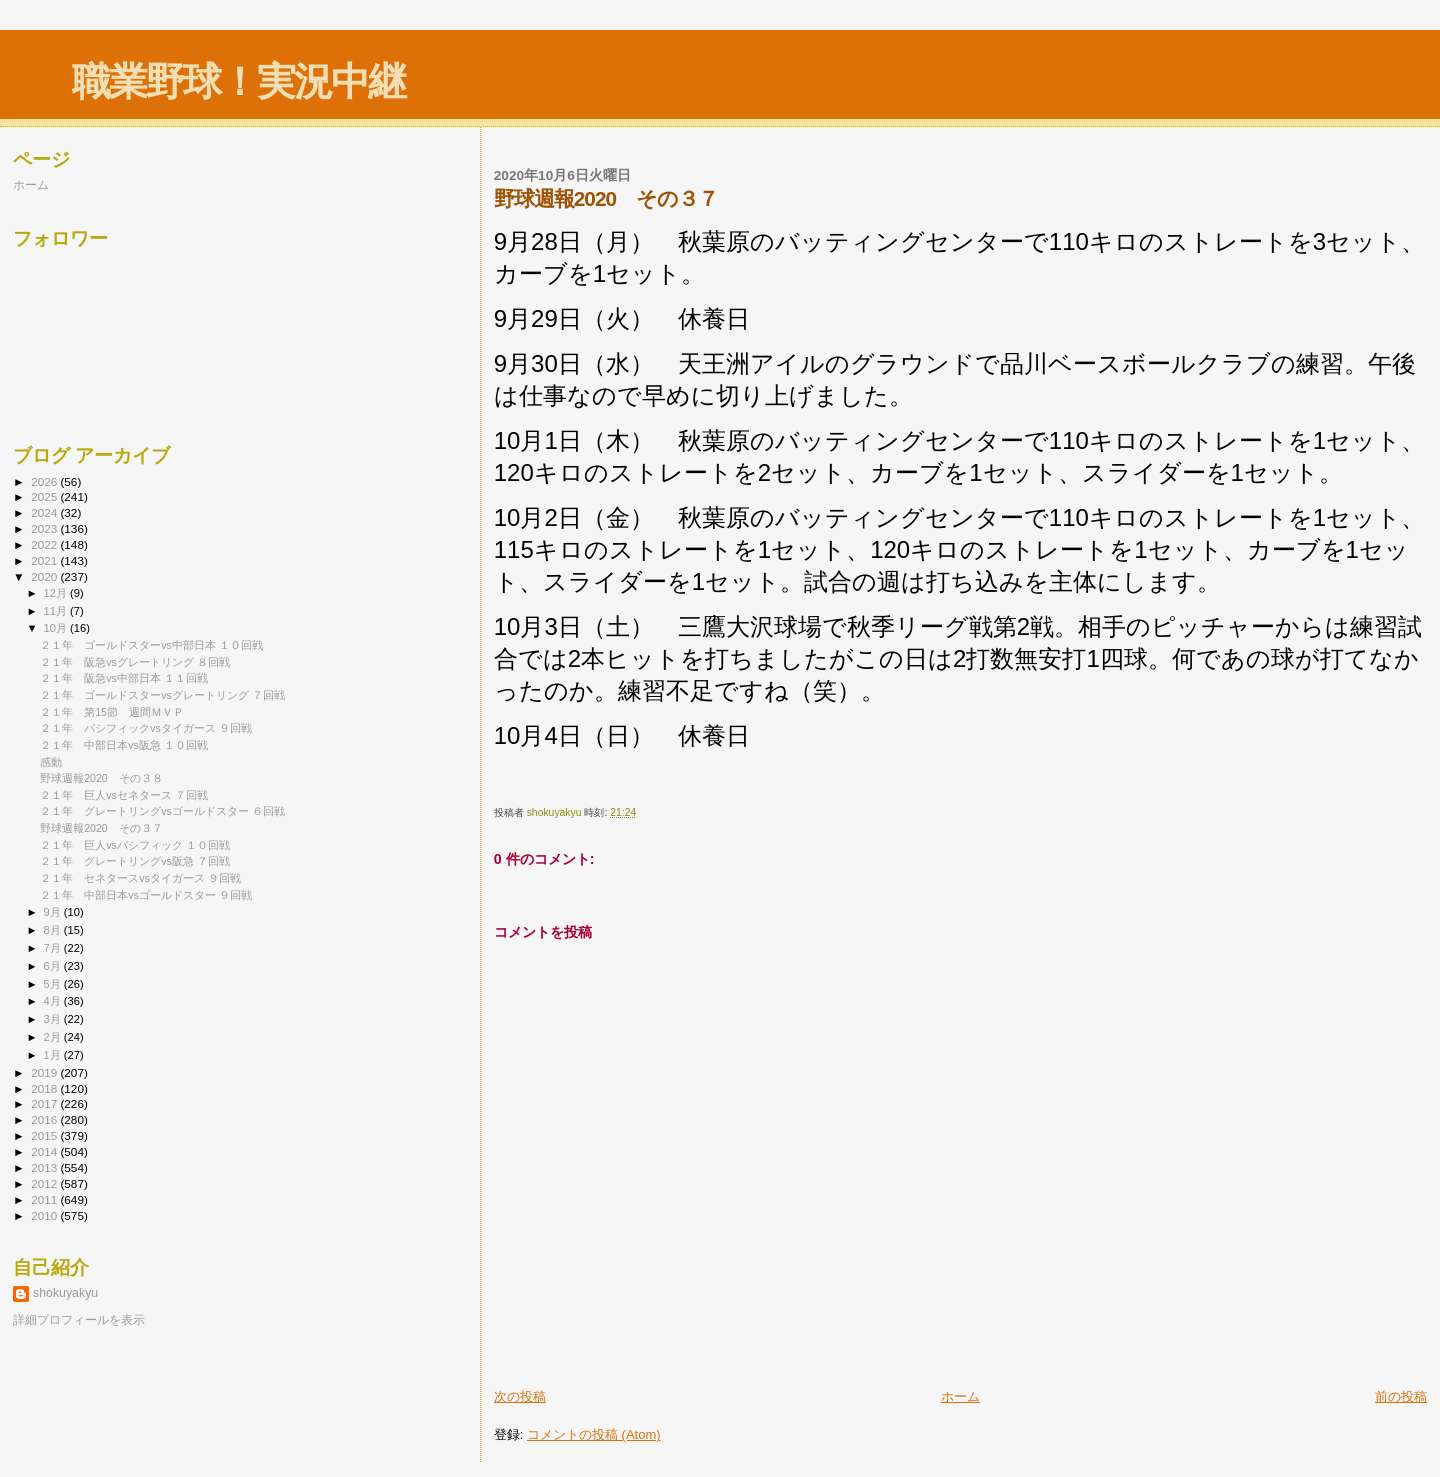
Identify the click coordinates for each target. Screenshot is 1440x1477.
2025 (45, 496)
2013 (45, 1167)
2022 (45, 544)
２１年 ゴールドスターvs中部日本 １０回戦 (151, 645)
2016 (45, 1119)
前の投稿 (1401, 1396)
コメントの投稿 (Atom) (594, 1434)
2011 (45, 1199)
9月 (54, 912)
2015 (45, 1135)
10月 (57, 628)
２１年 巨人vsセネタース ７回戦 (124, 795)
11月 (57, 611)
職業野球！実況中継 (238, 81)
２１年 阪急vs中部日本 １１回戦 (124, 678)
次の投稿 (520, 1396)
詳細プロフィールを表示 (79, 1320)
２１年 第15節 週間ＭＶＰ (112, 712)
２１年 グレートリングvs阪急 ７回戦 (135, 861)
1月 (54, 1055)
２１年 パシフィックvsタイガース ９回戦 (146, 728)
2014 (45, 1151)
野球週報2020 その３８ (101, 778)
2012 (45, 1183)
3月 (54, 1019)
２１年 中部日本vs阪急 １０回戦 (124, 745)
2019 (45, 1072)
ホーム (960, 1396)
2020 (45, 576)
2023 (45, 528)
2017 (45, 1103)
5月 (54, 984)
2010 (45, 1215)
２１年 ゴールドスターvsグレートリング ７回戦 (162, 695)
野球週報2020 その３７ (101, 828)
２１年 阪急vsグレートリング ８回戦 (135, 662)
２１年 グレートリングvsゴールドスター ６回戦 (162, 811)
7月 (54, 948)
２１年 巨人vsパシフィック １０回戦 (135, 845)
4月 (54, 1001)
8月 (54, 930)
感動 (51, 762)
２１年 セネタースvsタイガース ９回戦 (140, 878)
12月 (57, 593)
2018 (45, 1088)
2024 (45, 512)
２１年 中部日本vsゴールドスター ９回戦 (146, 895)
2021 (45, 560)
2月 (54, 1037)
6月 (54, 966)
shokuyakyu (65, 1293)
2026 (45, 481)
